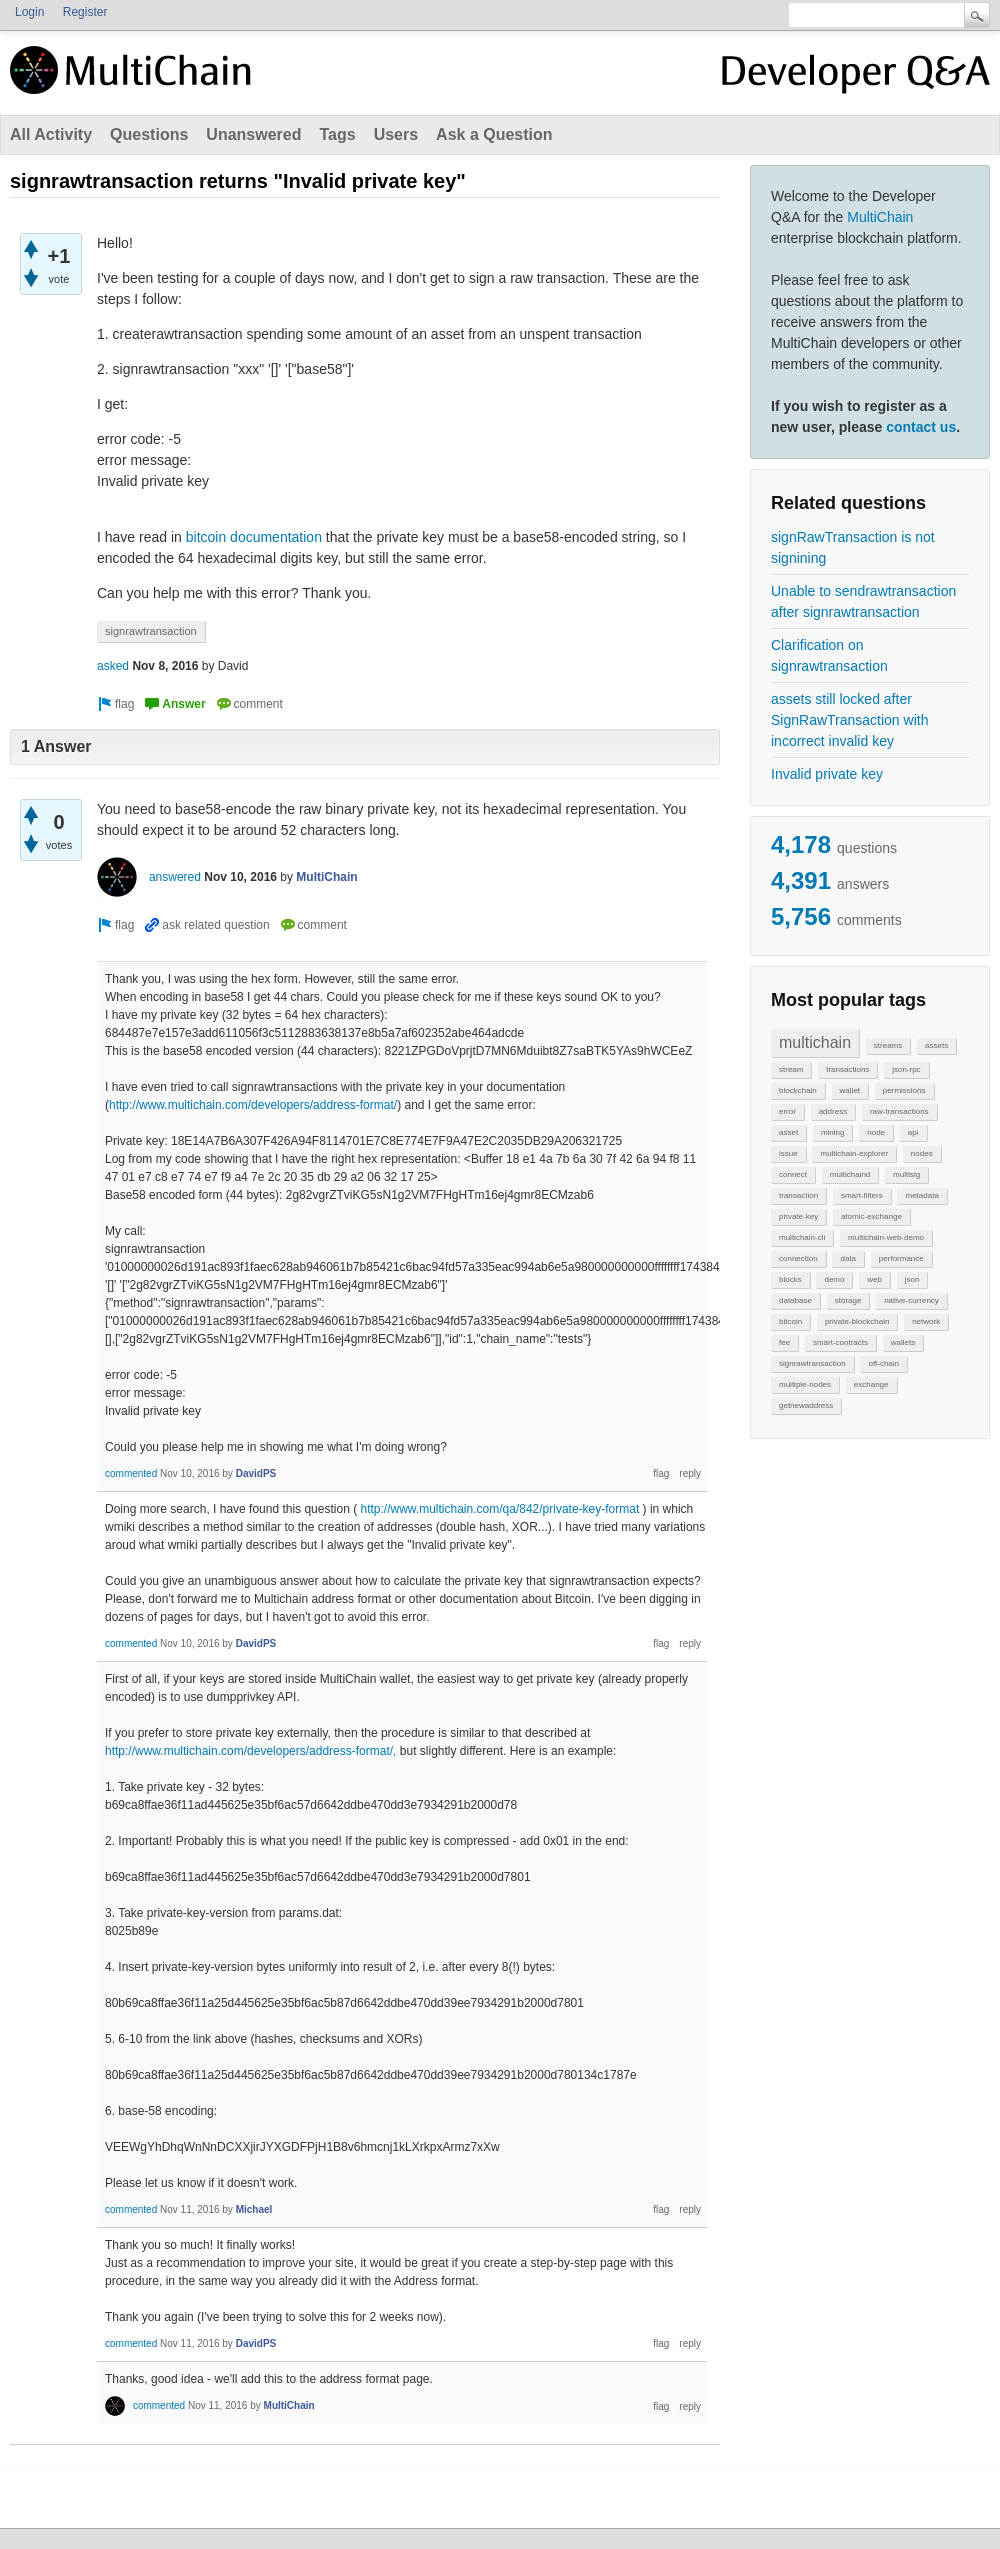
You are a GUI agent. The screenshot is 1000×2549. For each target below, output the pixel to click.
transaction (798, 1195)
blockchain (798, 1090)
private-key (798, 1216)
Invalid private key (827, 774)
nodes (922, 1153)
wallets (903, 1342)
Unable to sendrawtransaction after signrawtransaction (863, 601)
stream (791, 1069)
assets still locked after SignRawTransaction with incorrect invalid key (849, 720)
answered (175, 877)
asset (788, 1132)
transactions (847, 1069)
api (913, 1132)
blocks (790, 1279)
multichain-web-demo (886, 1237)
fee (784, 1342)
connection (798, 1258)
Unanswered (253, 134)
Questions (149, 134)
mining (833, 1132)
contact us (921, 427)
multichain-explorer (854, 1153)
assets (936, 1045)
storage (848, 1300)
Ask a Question (494, 134)
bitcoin (790, 1321)
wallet (850, 1090)
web (874, 1279)
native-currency (911, 1300)
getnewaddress (806, 1405)
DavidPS (256, 1473)
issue (788, 1153)
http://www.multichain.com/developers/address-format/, (250, 1751)
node (876, 1132)
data (848, 1258)
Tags (337, 134)
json (912, 1279)
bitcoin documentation (254, 537)
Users (396, 134)
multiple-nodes (805, 1384)
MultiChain (880, 217)
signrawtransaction (812, 1363)
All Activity (51, 134)
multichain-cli (802, 1237)
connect (793, 1174)
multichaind (850, 1174)
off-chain (883, 1363)
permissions (904, 1090)
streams (888, 1045)
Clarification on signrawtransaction (829, 655)
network (926, 1321)
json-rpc (906, 1069)
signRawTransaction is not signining (853, 547)
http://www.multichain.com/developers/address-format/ (253, 1105)
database (795, 1300)
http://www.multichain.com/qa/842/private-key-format (499, 1509)
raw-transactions (899, 1111)
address (833, 1111)
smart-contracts (840, 1342)
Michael (254, 2209)
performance (901, 1258)
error (787, 1111)
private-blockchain (857, 1321)
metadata (921, 1195)
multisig (906, 1174)
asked (113, 666)
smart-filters (862, 1195)
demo (834, 1279)
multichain (815, 1042)
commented (131, 1473)
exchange (871, 1384)
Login (29, 12)
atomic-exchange (871, 1216)
